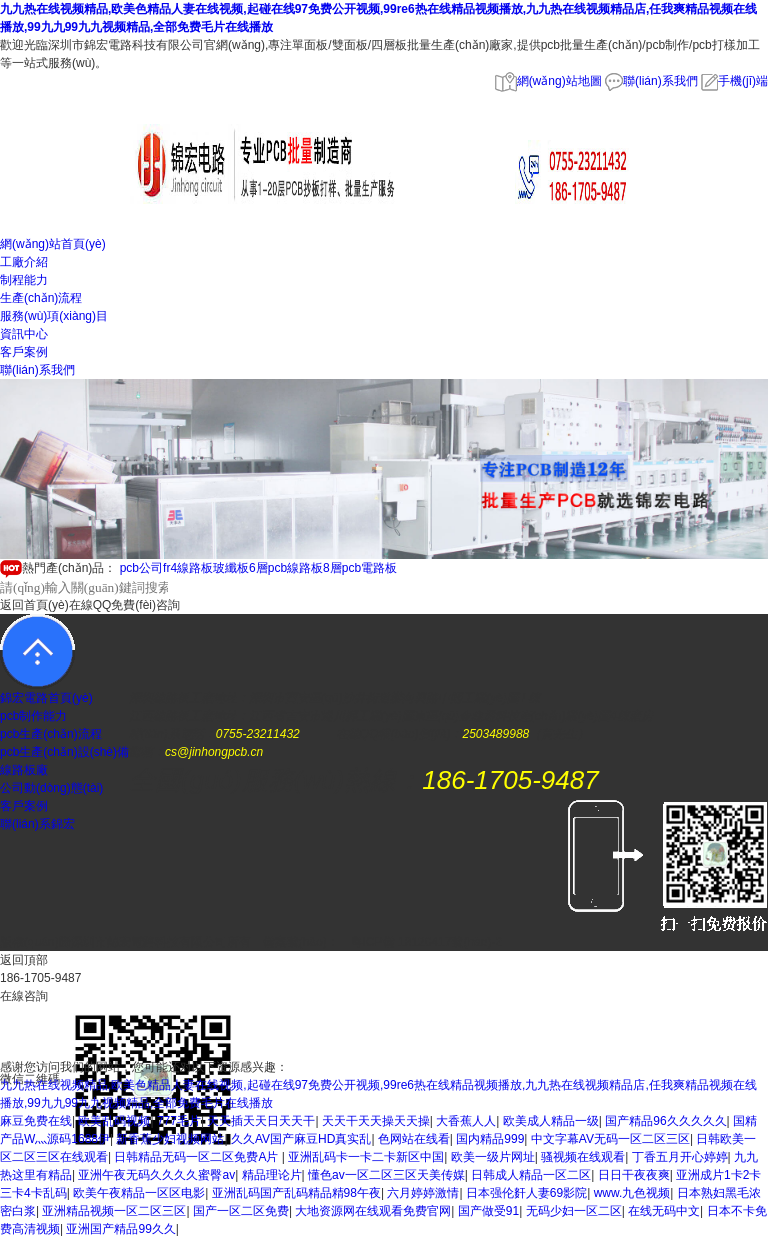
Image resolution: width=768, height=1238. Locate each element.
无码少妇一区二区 (574, 1211)
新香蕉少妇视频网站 (170, 1139)
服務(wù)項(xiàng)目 (54, 316)
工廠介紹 (24, 262)
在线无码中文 (664, 1211)
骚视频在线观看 (583, 1157)
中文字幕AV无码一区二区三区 (610, 1139)
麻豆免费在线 (36, 1121)
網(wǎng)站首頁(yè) (53, 244)
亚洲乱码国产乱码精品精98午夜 (296, 1193)
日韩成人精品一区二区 (531, 1175)
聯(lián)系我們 (651, 81)
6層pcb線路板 (286, 568)
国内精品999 (490, 1139)
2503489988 (495, 734)
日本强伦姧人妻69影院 (526, 1193)
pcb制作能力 (33, 716)
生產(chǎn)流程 (41, 298)
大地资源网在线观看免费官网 (373, 1211)
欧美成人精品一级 (551, 1121)
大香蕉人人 (466, 1121)
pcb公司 (141, 568)
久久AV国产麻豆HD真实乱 (301, 1139)
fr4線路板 (188, 568)
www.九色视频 (632, 1193)
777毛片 (179, 1121)
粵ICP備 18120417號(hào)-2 (426, 942)
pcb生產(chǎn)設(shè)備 (64, 752)
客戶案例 (24, 352)
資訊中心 (24, 334)
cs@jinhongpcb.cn (214, 752)
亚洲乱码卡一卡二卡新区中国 (366, 1157)
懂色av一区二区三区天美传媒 (386, 1175)
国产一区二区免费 (241, 1211)
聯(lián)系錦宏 (37, 824)
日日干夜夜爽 (634, 1175)
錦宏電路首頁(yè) (46, 698)
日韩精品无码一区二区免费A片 (197, 1157)
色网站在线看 (414, 1139)
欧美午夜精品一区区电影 (139, 1193)
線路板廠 (24, 770)
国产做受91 (488, 1211)
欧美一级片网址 (493, 1157)
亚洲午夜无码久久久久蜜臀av (156, 1175)
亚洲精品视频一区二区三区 (114, 1211)
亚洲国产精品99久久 (120, 1229)
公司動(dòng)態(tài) (51, 788)
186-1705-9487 (510, 780)
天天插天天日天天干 (261, 1121)
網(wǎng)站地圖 (548, 81)
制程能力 (24, 280)
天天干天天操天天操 (376, 1121)
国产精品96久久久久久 (665, 1121)
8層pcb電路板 (360, 568)
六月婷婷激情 (423, 1193)
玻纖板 (231, 568)
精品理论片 (272, 1175)
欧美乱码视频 (114, 1121)
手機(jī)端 (734, 81)
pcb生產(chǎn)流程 (51, 734)
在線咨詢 (24, 996)
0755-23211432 (258, 734)
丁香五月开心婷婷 (680, 1157)
